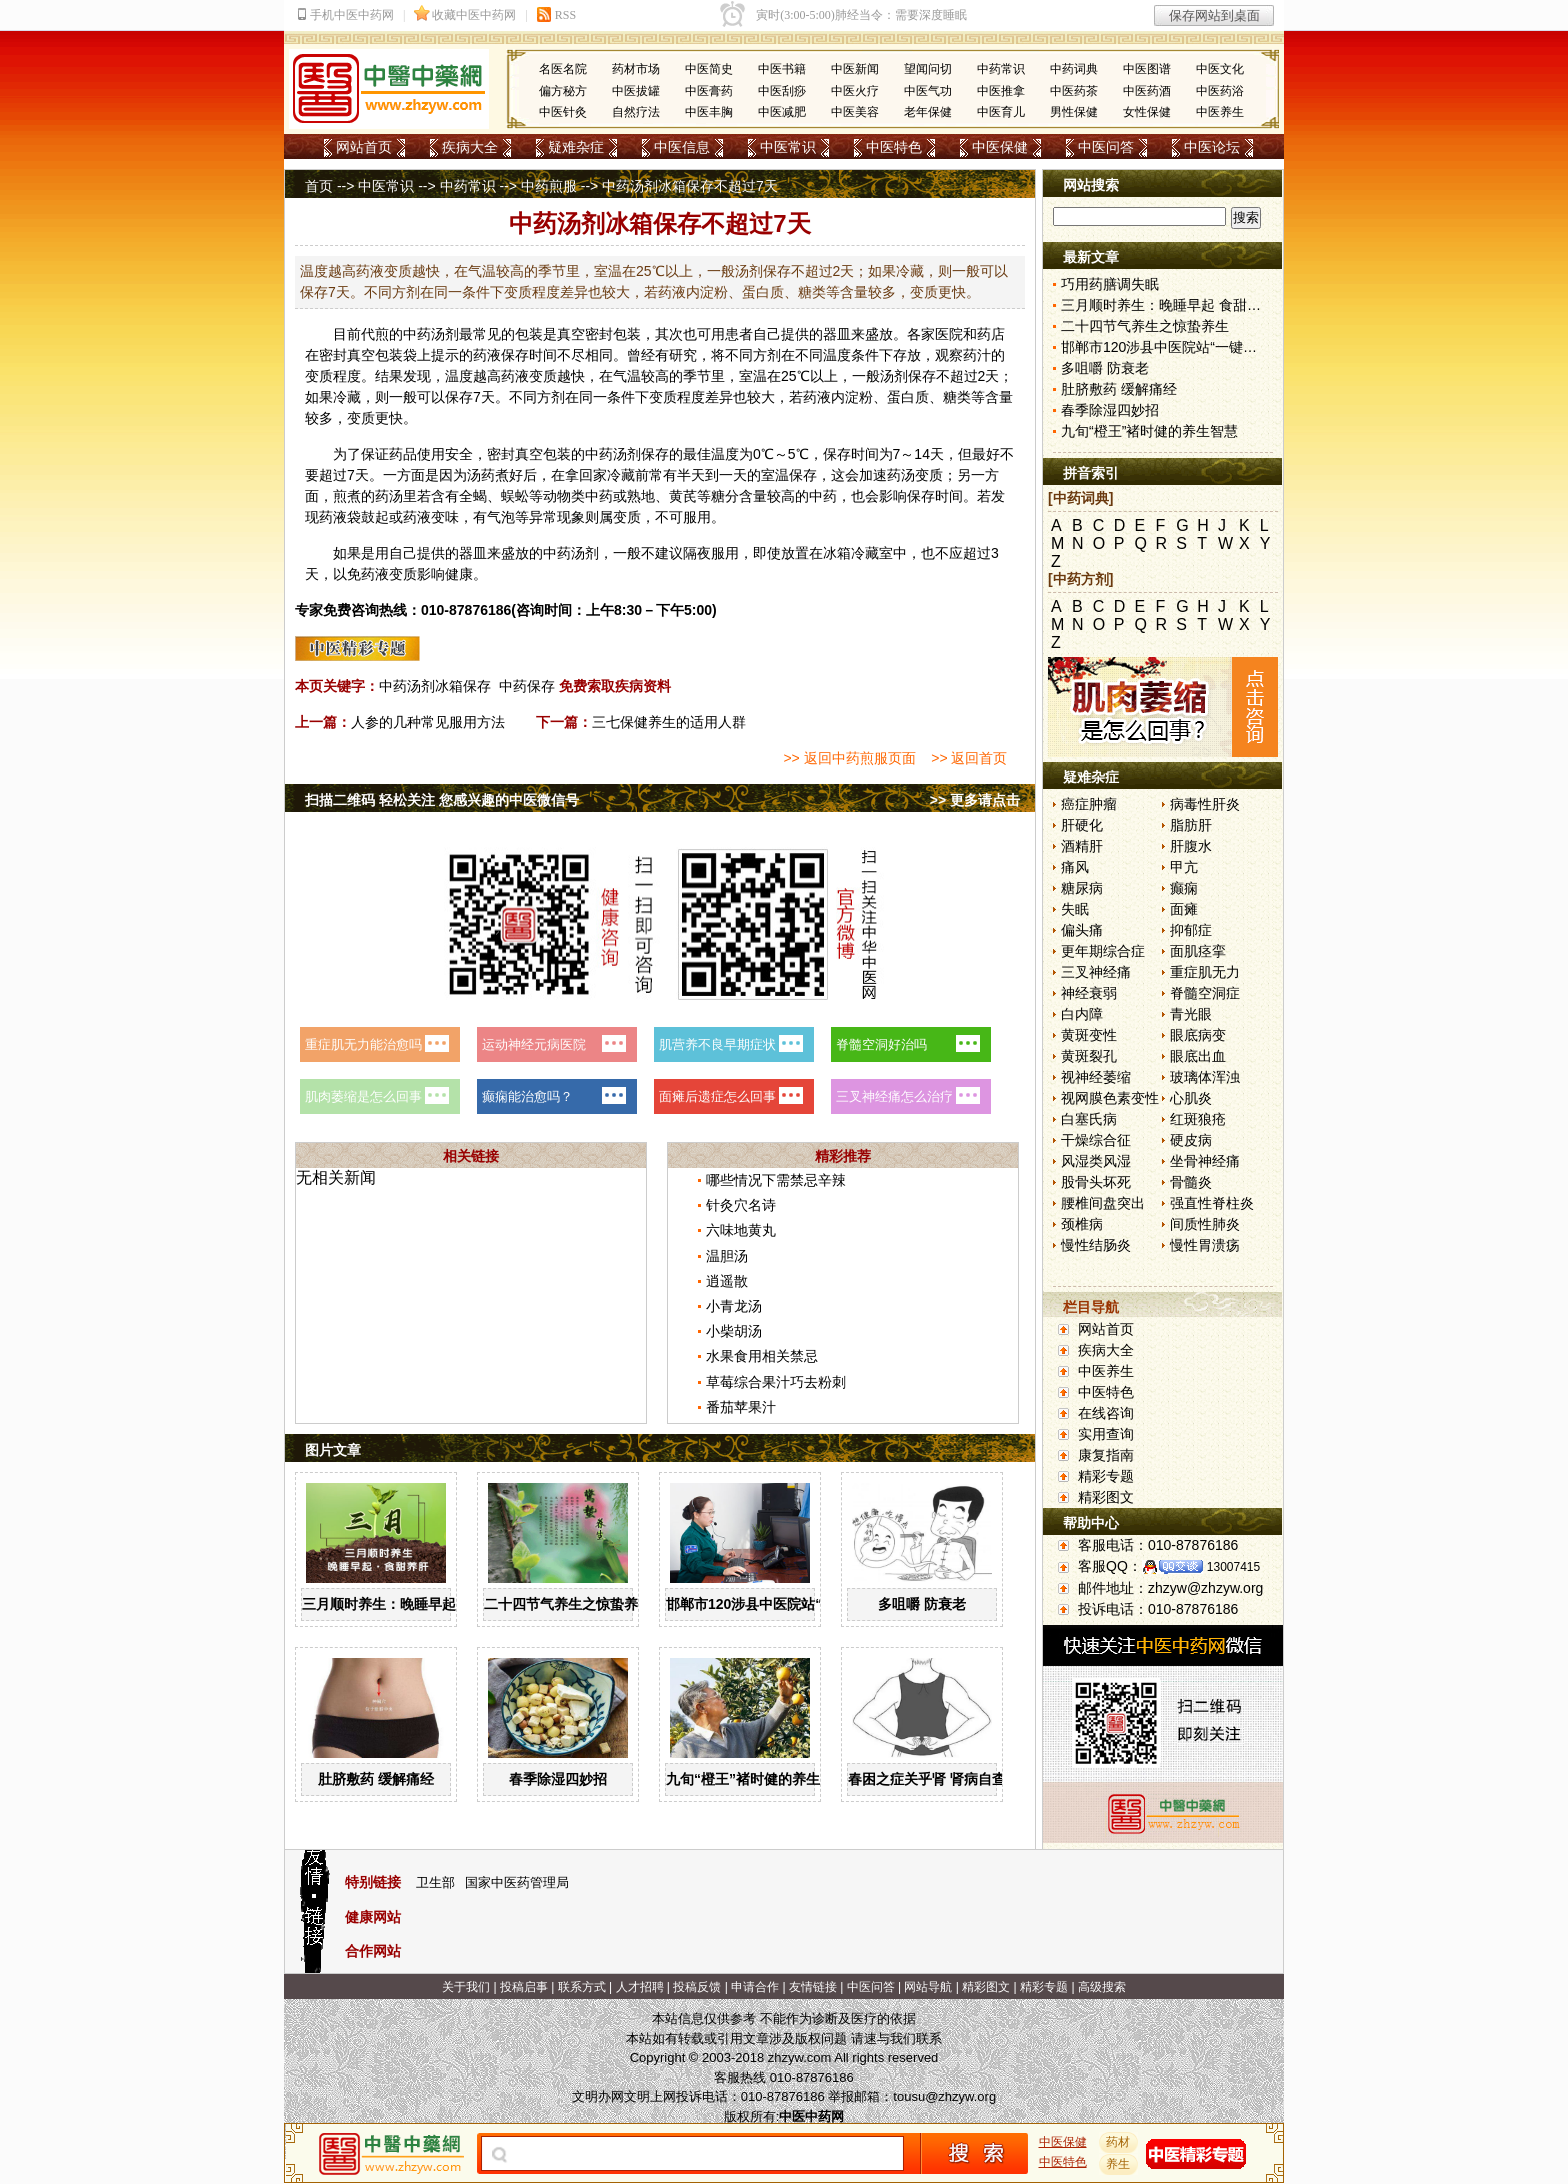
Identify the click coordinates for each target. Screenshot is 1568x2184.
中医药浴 (1220, 91)
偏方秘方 (563, 91)
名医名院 (563, 69)
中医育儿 (1001, 112)
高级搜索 (1102, 1987)
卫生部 (435, 1882)
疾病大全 (470, 147)
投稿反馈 (697, 1987)
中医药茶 (1074, 91)
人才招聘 (640, 1987)
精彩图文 (1106, 1497)
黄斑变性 (1089, 1035)
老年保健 (928, 112)
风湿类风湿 (1096, 1161)
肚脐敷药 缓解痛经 (376, 1779)
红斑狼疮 (1198, 1119)
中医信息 (682, 147)
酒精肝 (1082, 846)
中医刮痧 (782, 91)
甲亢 (1184, 867)
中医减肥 (782, 112)
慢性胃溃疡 (1205, 1245)
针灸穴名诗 (741, 1205)
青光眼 (1191, 1014)
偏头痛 (1082, 930)
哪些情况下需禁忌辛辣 (776, 1180)
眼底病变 (1198, 1035)
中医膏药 (709, 91)
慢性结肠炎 (1096, 1245)
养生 (1119, 2164)
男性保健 (1074, 112)
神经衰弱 (1089, 993)
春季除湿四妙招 (558, 1779)
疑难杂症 (576, 147)
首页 (319, 186)
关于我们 (466, 1987)
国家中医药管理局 (517, 1882)
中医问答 (1106, 147)
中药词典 (1074, 69)
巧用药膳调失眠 (1110, 284)
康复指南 (1106, 1455)
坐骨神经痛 (1205, 1161)
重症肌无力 (1205, 972)
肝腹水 (1191, 846)
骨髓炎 (1191, 1182)
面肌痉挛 (1198, 951)
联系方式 (582, 1987)
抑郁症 (1191, 930)
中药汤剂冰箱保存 (435, 686)
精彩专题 (1106, 1476)
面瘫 (1184, 909)
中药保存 (527, 686)
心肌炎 (1191, 1098)
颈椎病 (1082, 1224)
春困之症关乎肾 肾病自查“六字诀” (955, 1779)
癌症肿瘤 (1089, 804)
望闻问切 (928, 69)
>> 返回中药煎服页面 (849, 758)
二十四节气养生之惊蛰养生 (568, 1604)
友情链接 (813, 1987)
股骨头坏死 (1096, 1182)
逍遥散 (727, 1281)
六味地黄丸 (741, 1230)
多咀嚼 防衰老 (922, 1604)
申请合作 (755, 1987)
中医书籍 (782, 69)
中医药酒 (1147, 91)
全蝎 (473, 496)
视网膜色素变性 (1110, 1098)
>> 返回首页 (969, 758)
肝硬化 (1082, 825)
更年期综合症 (1103, 951)
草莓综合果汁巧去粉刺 (776, 1382)
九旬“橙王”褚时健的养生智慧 (757, 1779)
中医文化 (1220, 69)
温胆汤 (727, 1256)
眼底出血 (1198, 1056)
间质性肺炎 (1205, 1224)
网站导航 (928, 1987)
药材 (1119, 2142)
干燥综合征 (1096, 1140)
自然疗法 (636, 112)
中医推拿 (1001, 91)
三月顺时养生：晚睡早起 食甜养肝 (409, 1604)
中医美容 (855, 112)
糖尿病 (1082, 888)
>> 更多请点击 (975, 800)
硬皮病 (1191, 1140)
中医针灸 (563, 112)
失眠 (1075, 909)
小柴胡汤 (734, 1331)
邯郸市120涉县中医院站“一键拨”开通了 (789, 1604)
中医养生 (1220, 112)
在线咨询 (1106, 1413)
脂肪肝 (1191, 825)
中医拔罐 (636, 91)
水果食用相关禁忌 (762, 1356)
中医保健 (1000, 147)
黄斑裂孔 (1089, 1056)
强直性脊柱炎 (1212, 1203)
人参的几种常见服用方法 (428, 722)
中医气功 (928, 91)
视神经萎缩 (1096, 1077)
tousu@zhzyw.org (944, 2096)
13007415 (1233, 1567)
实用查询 (1106, 1434)
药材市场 (636, 69)
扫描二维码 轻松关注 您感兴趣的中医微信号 (442, 800)
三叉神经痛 (1096, 972)
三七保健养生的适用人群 (669, 722)
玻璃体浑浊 (1205, 1077)
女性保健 (1147, 112)
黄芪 (683, 496)
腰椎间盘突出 (1103, 1203)
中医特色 (894, 147)
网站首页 (364, 147)
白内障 (1082, 1014)
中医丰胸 (709, 112)
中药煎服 (549, 186)
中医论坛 (1212, 147)
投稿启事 (524, 1987)
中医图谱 (1147, 69)
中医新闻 (855, 69)
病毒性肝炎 (1205, 804)
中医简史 (709, 69)
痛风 (1075, 867)
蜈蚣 (515, 496)
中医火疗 (855, 91)
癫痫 (1184, 888)
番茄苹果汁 (741, 1407)
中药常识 (1001, 69)
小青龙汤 (734, 1306)
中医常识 (788, 147)
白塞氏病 (1089, 1119)
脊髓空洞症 (1205, 993)
